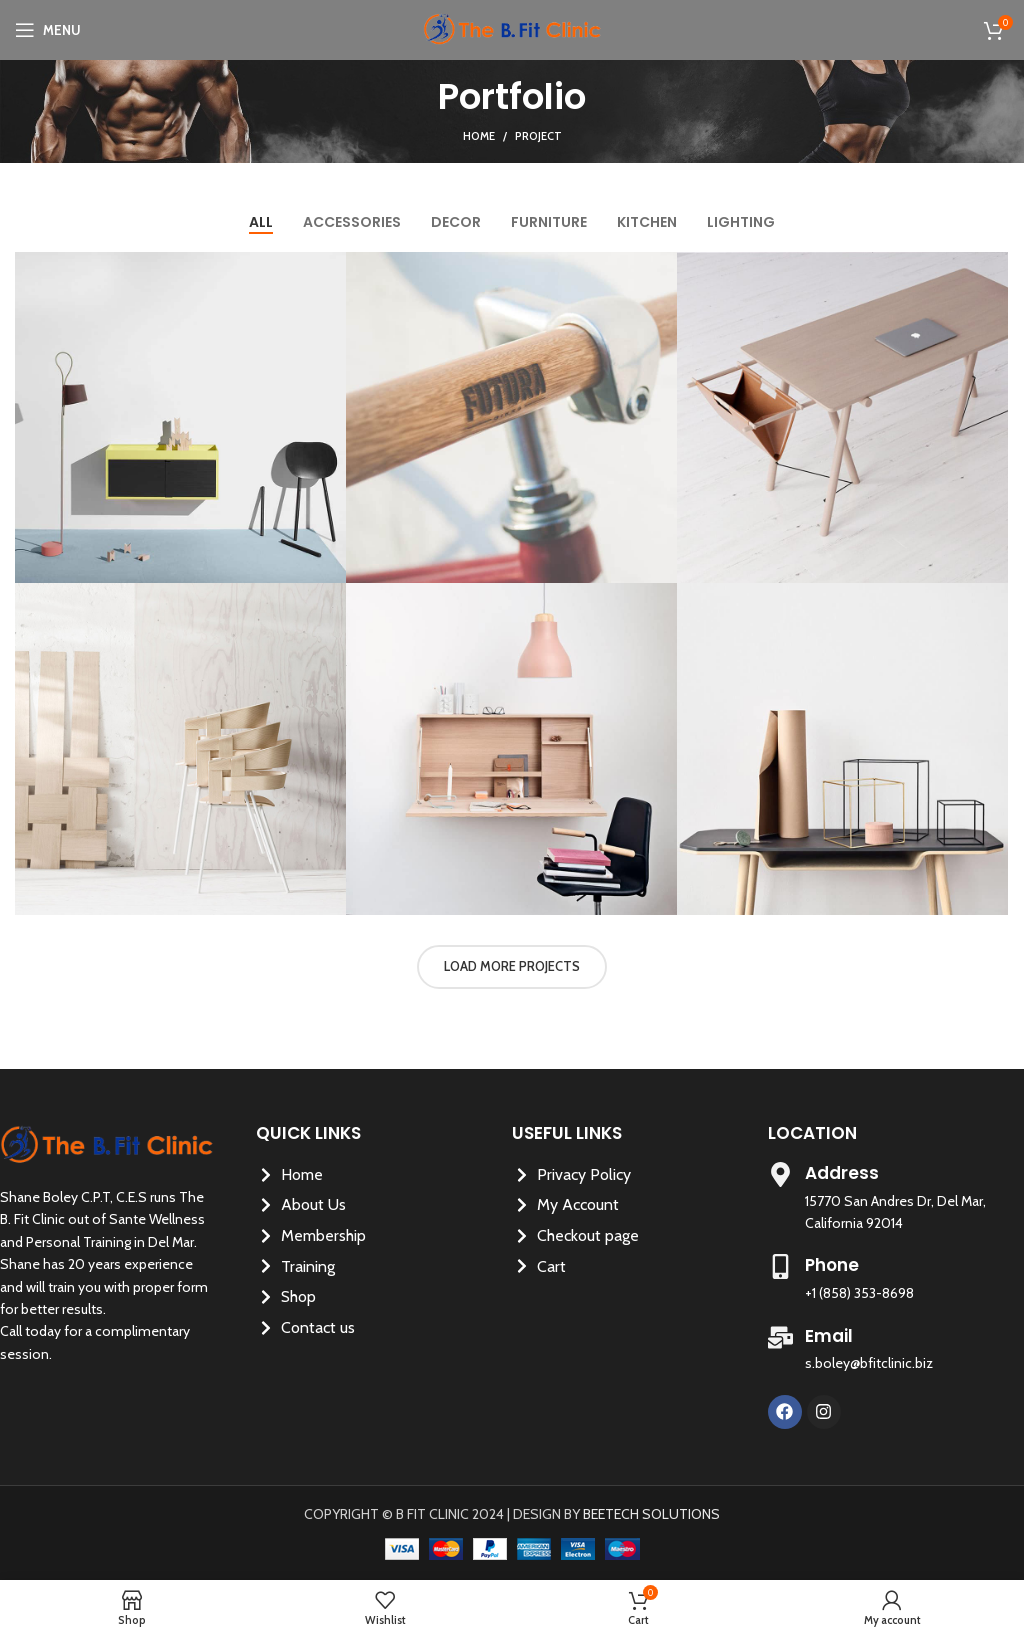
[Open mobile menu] (48, 30)
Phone (832, 1265)
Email (829, 1336)
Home (479, 136)
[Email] (780, 1337)
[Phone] (780, 1266)
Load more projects (512, 966)
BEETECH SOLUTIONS (651, 1514)
